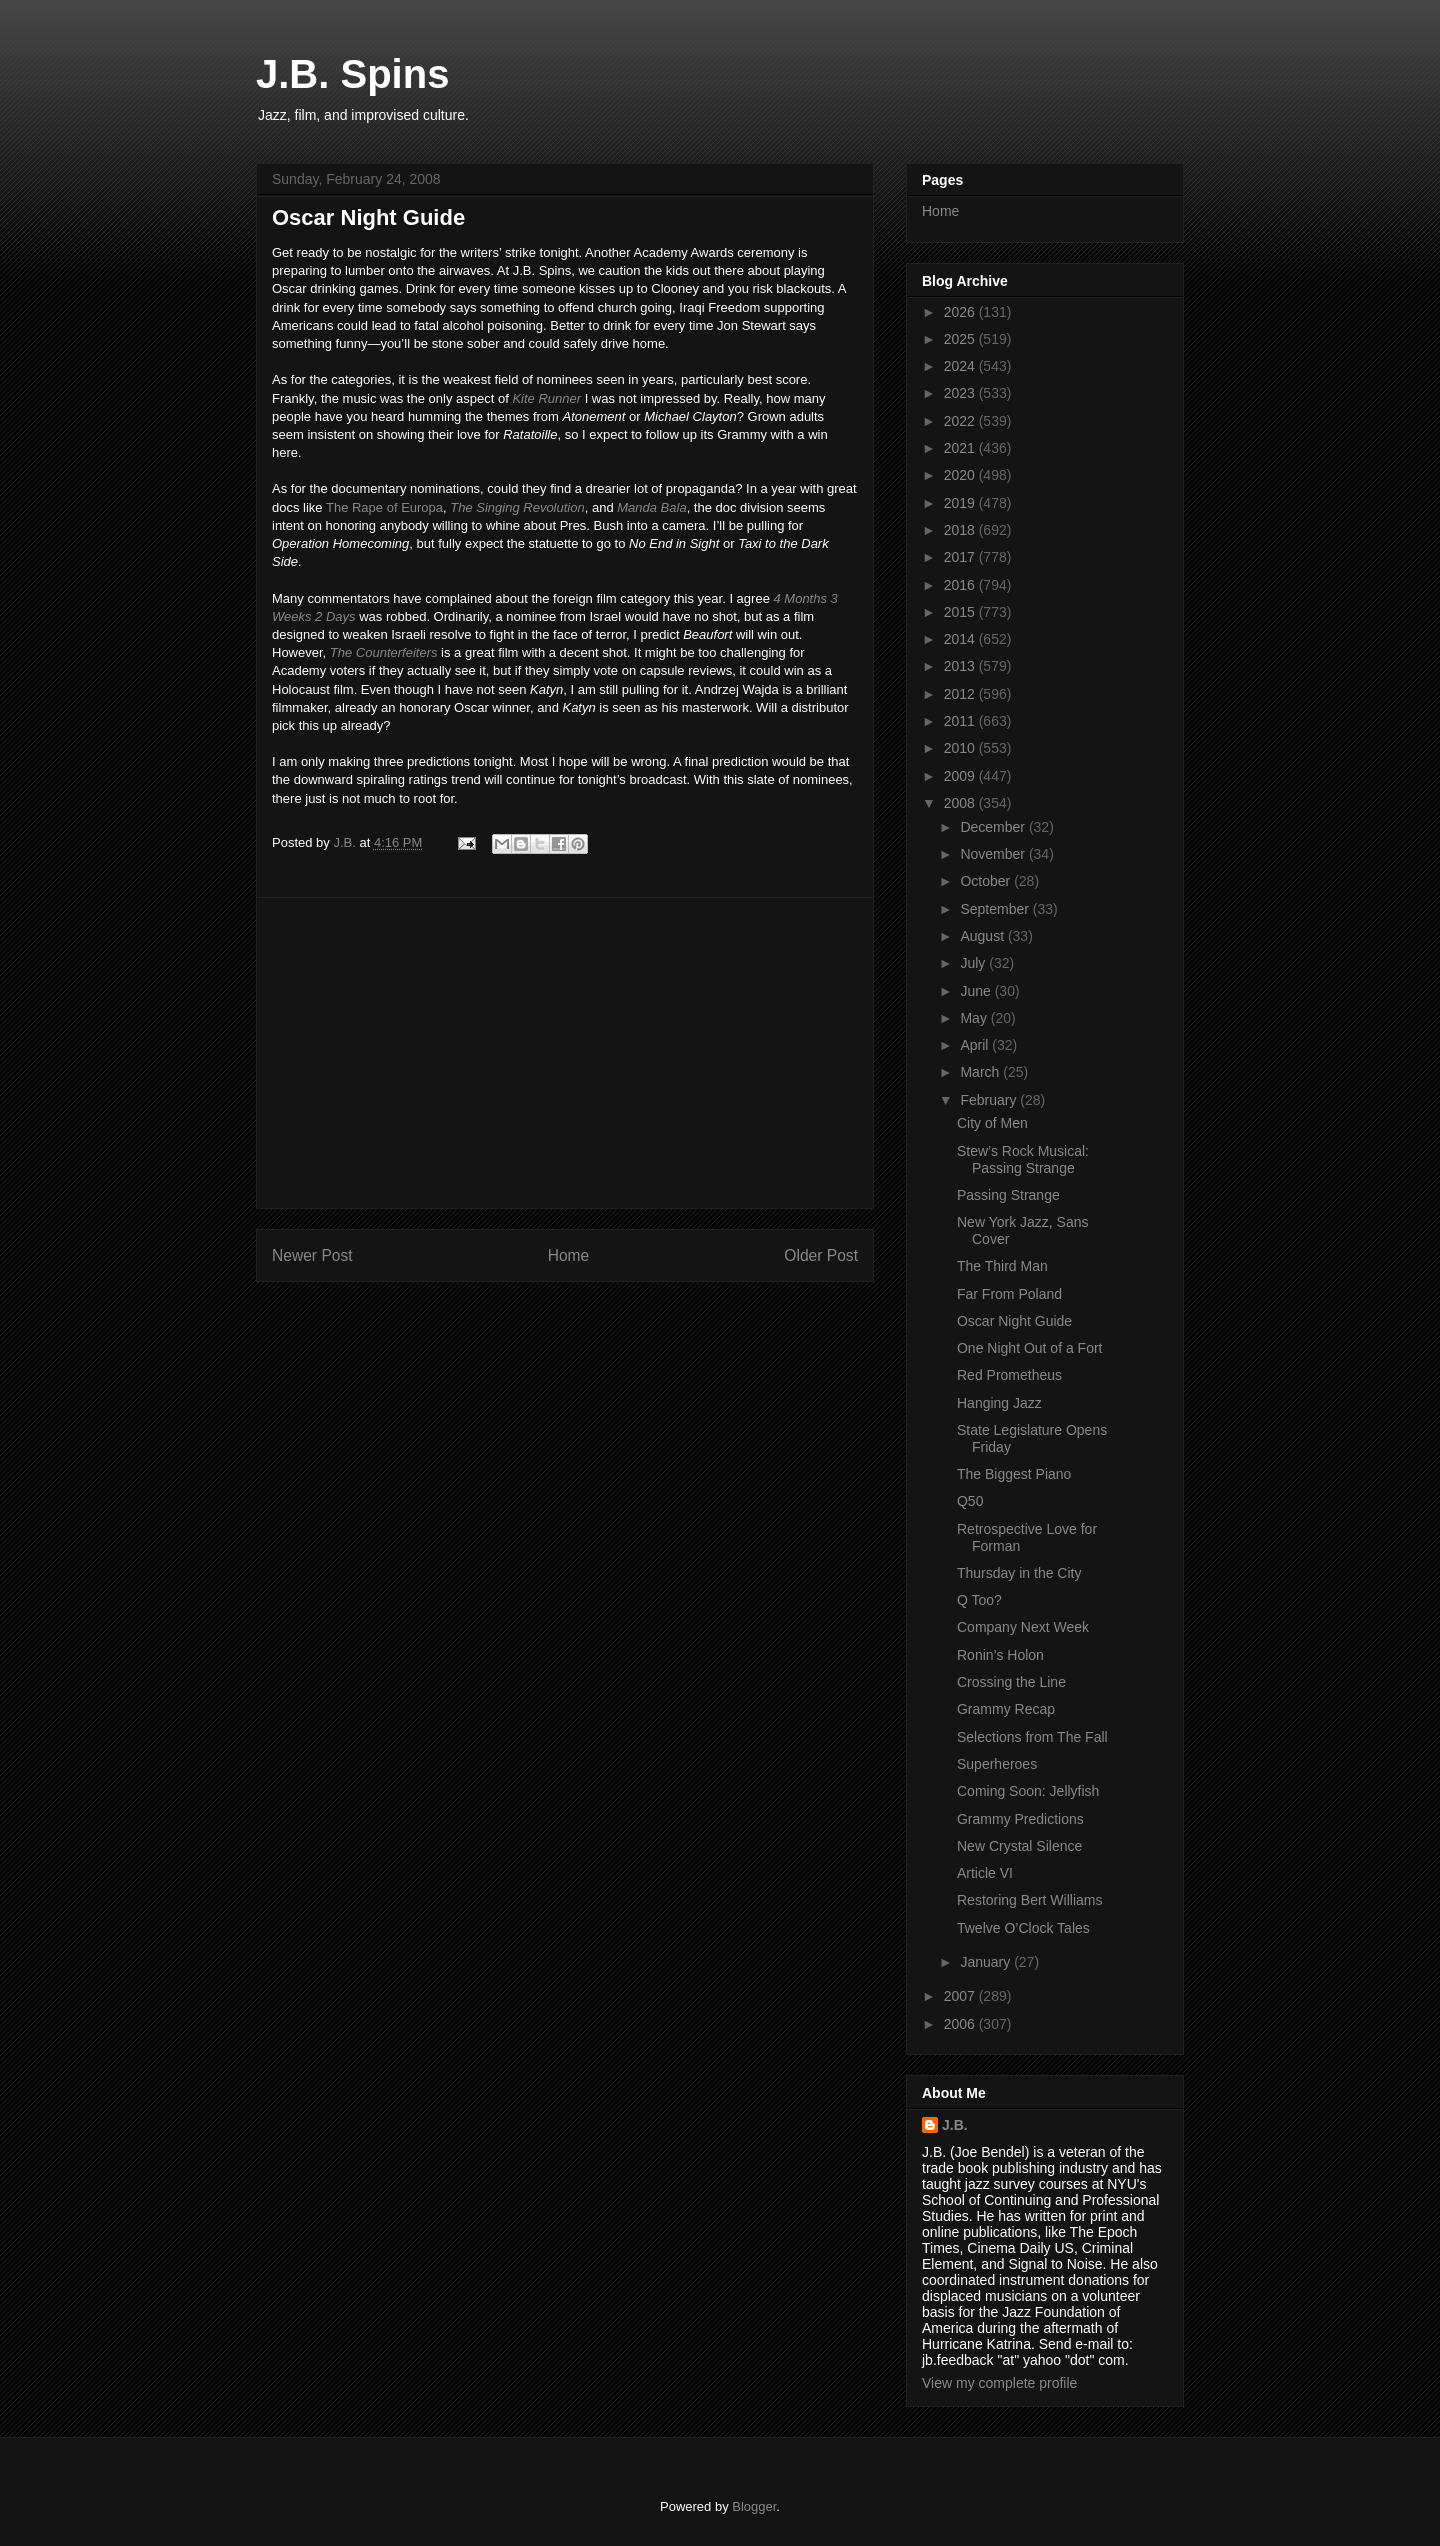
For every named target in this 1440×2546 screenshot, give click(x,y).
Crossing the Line (1011, 1682)
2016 (961, 585)
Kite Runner (546, 398)
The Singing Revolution (517, 507)
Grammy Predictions (1020, 1819)
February (990, 1100)
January (987, 1962)
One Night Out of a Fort (1030, 1348)
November (994, 854)
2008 (961, 803)
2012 (961, 694)
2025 (961, 339)
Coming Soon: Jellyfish (1028, 1791)
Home (569, 1255)
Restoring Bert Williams (1029, 1900)
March (981, 1072)
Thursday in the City (1019, 1573)
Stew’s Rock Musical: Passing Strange (1023, 1159)
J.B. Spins (352, 74)
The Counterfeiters (384, 652)
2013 (961, 666)
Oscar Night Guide (1014, 1321)
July (974, 963)
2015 (961, 612)
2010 (961, 748)
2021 (961, 448)
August (983, 936)
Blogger (754, 2506)
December (994, 827)
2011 (961, 721)
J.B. (955, 2125)
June (977, 991)
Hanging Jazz (999, 1403)
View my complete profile (999, 2383)
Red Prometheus (1009, 1375)
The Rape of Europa (384, 507)
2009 (961, 776)
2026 (961, 312)
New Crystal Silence (1019, 1846)
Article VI (985, 1873)
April (976, 1045)
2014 (961, 639)
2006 (961, 2024)
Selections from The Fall (1032, 1737)
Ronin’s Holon (1000, 1655)
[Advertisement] (565, 1053)
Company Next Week (1023, 1627)
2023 (961, 393)
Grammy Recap (1006, 1709)
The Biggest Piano (1014, 1474)
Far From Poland (1009, 1294)
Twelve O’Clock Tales (1023, 1928)
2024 (961, 366)
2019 (961, 503)
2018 (961, 530)
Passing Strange (1008, 1195)
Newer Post (312, 1255)
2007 (961, 1996)
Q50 (970, 1501)
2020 (961, 475)
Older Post (821, 1255)
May (975, 1018)
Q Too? (979, 1600)
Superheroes (997, 1764)
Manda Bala (651, 507)
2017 (961, 557)
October (987, 881)
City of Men (992, 1123)
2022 (961, 421)
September (996, 909)
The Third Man (1002, 1266)
